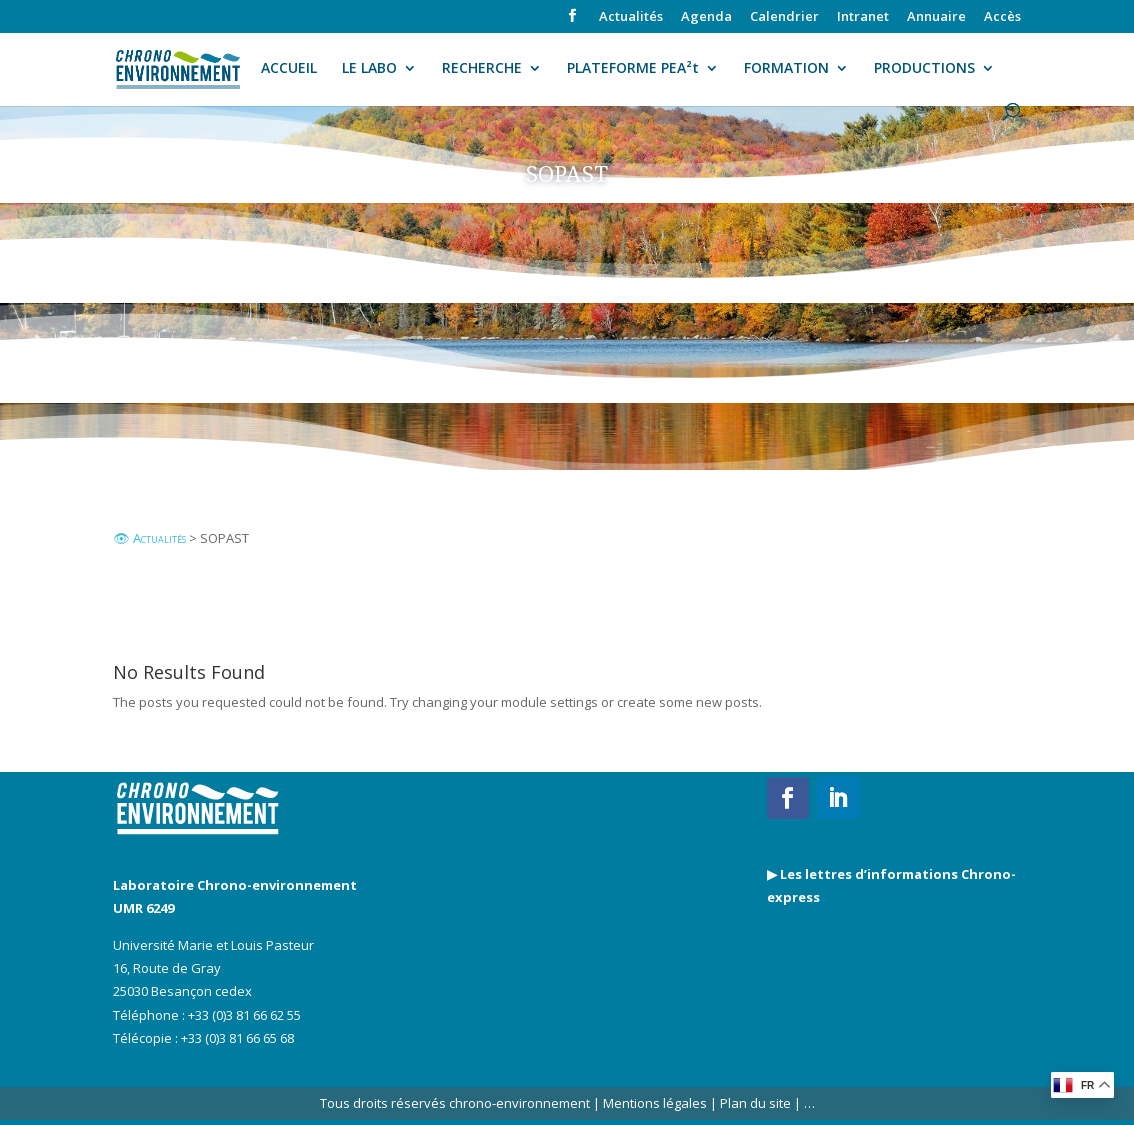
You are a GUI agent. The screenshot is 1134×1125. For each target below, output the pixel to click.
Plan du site (754, 1103)
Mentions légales (655, 1103)
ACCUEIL (289, 69)
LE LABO (369, 69)
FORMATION (786, 69)
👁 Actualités (149, 538)
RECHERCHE (482, 69)
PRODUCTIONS (924, 69)
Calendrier (784, 17)
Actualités (631, 17)
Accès (1002, 17)
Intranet (863, 17)
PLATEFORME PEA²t (633, 69)
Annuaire (936, 17)
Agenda (706, 17)
